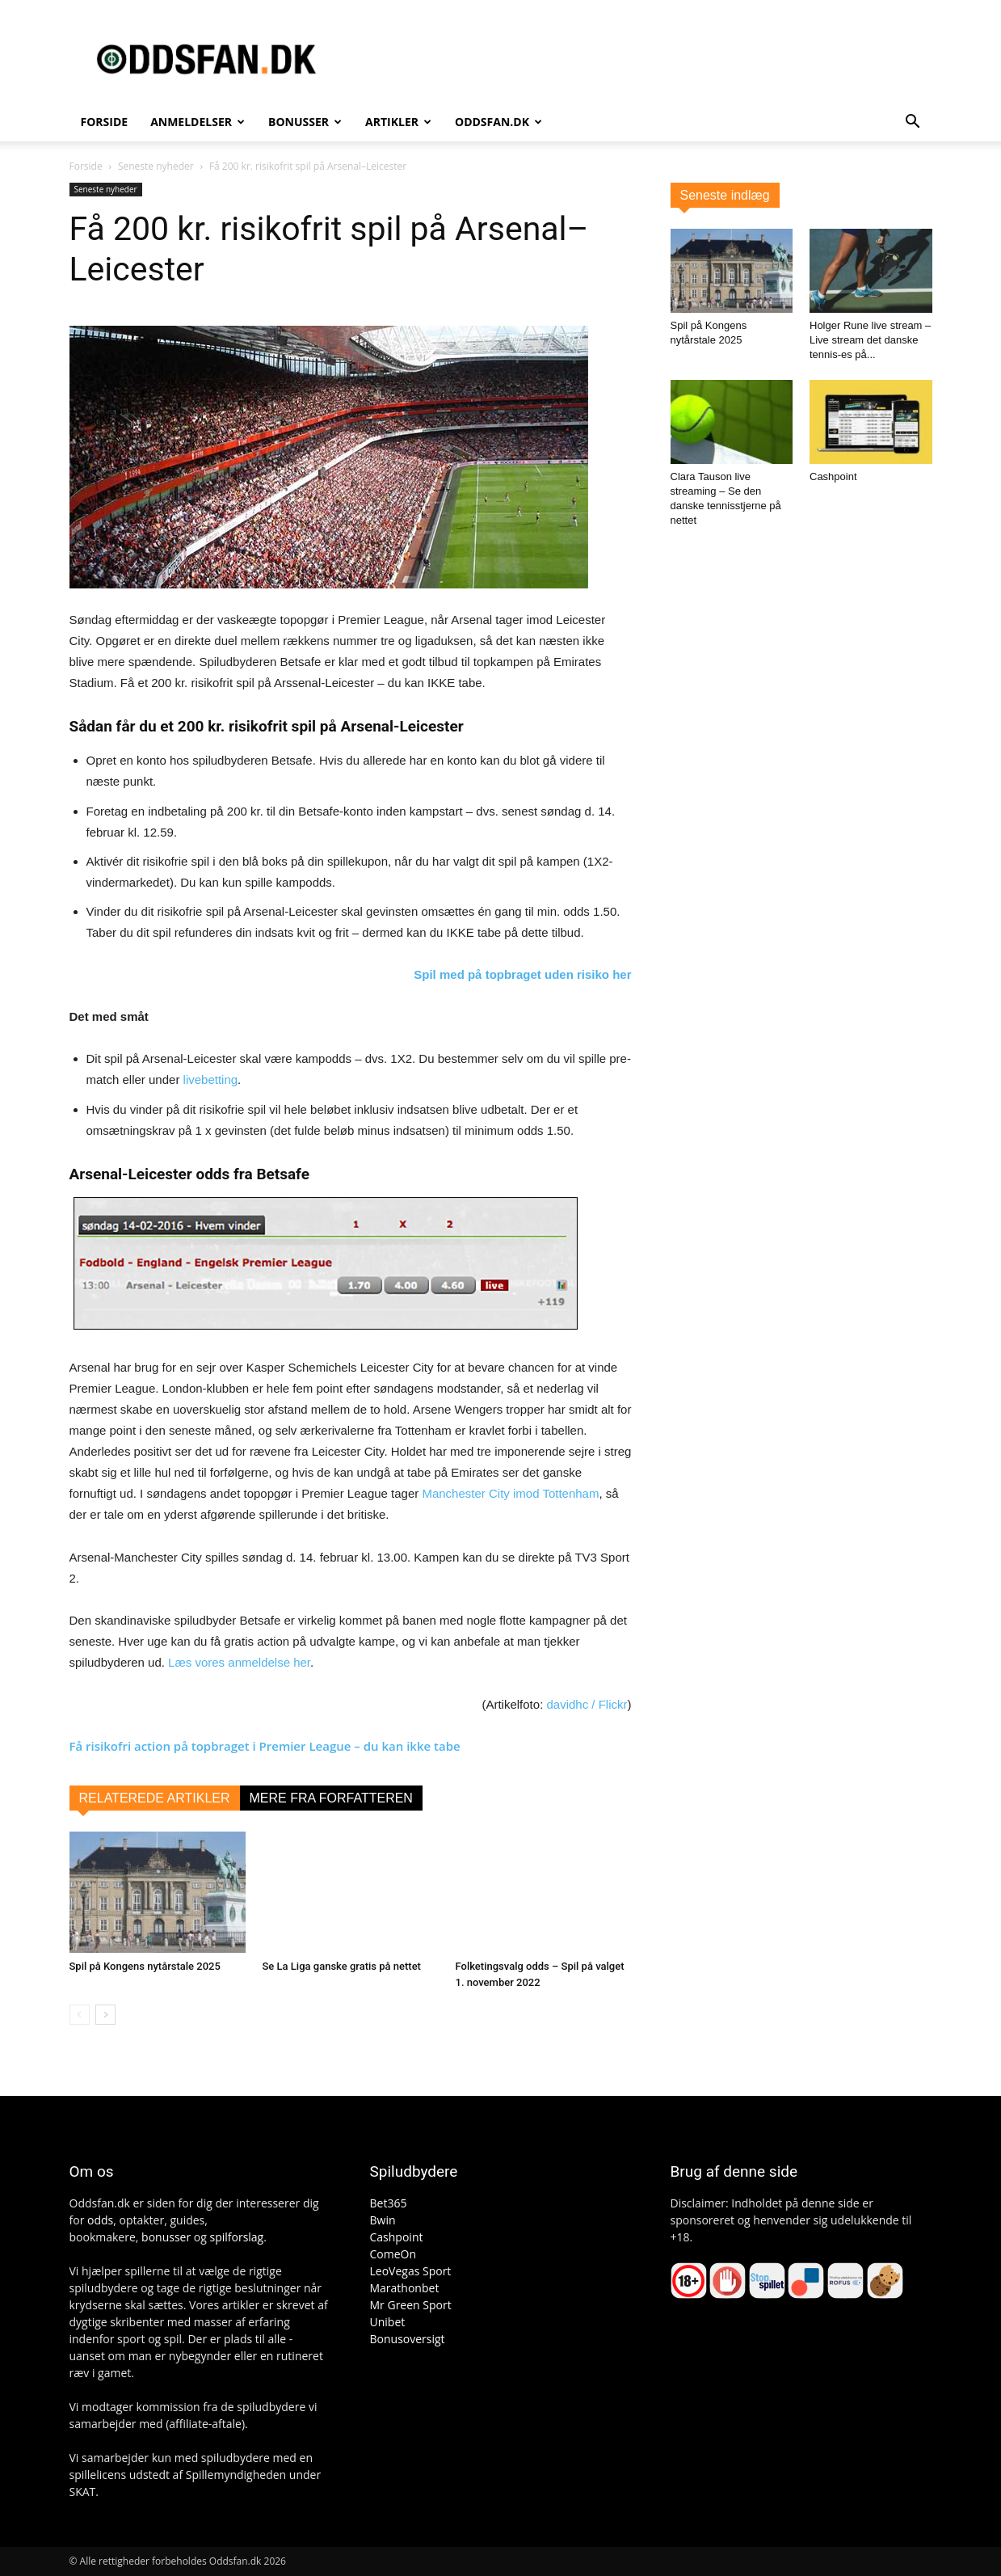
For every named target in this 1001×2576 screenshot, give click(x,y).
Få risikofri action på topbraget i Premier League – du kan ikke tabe (265, 1746)
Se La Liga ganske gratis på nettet (342, 1966)
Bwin (383, 2220)
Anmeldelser (197, 121)
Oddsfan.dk (498, 121)
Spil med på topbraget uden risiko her (522, 974)
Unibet (388, 2321)
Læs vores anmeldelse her (239, 1662)
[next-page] (105, 2015)
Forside (104, 121)
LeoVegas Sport (411, 2271)
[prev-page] (79, 2015)
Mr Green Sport (411, 2304)
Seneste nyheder (156, 166)
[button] (913, 123)
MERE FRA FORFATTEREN (331, 1798)
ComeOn (393, 2254)
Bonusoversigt (407, 2338)
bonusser (166, 2237)
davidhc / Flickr (586, 1704)
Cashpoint (833, 476)
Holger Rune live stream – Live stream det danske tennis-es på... (870, 339)
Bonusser (305, 121)
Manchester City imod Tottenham (510, 1493)
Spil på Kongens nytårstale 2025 (145, 1966)
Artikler (398, 121)
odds (100, 2220)
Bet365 (388, 2203)
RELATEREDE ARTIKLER (154, 1798)
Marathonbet (405, 2288)
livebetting (210, 1079)
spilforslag (236, 2237)
